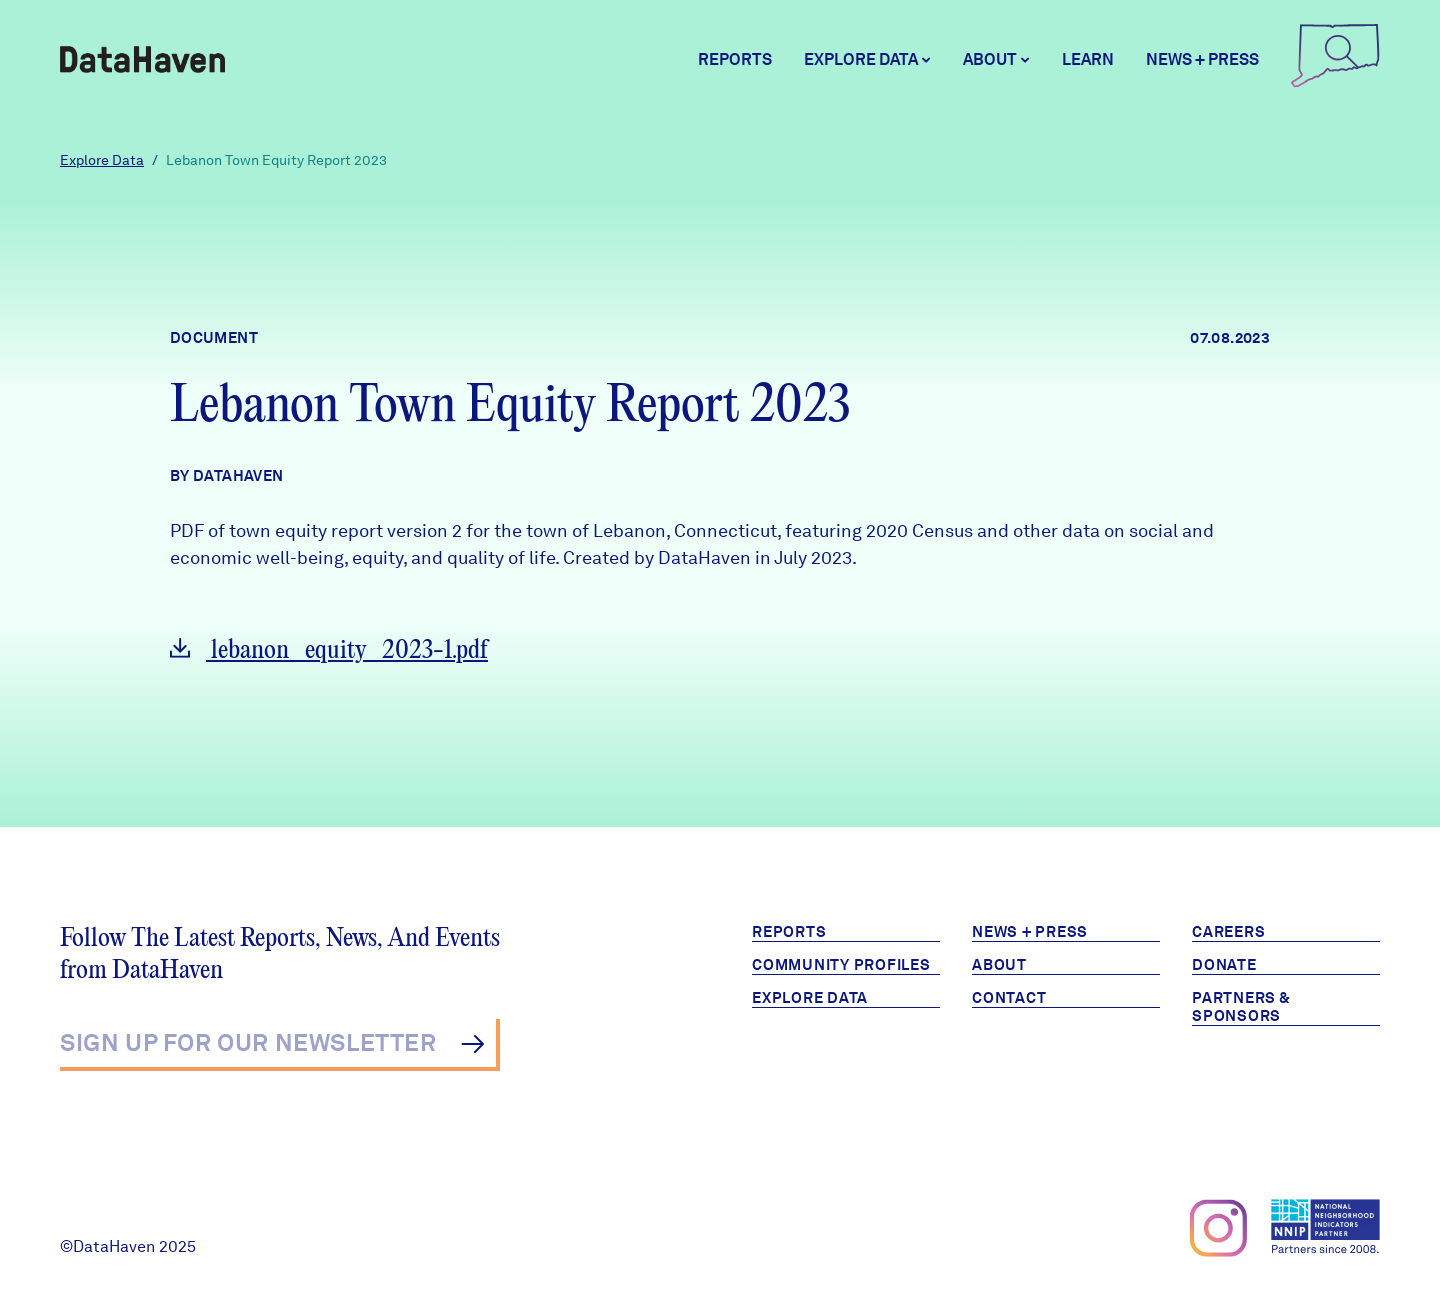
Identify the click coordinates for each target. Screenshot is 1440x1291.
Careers (1228, 932)
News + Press (1202, 59)
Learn (1088, 59)
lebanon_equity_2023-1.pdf (329, 650)
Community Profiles (841, 965)
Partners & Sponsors (1241, 1007)
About (999, 965)
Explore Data (102, 160)
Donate (1224, 965)
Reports (735, 59)
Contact (1009, 998)
